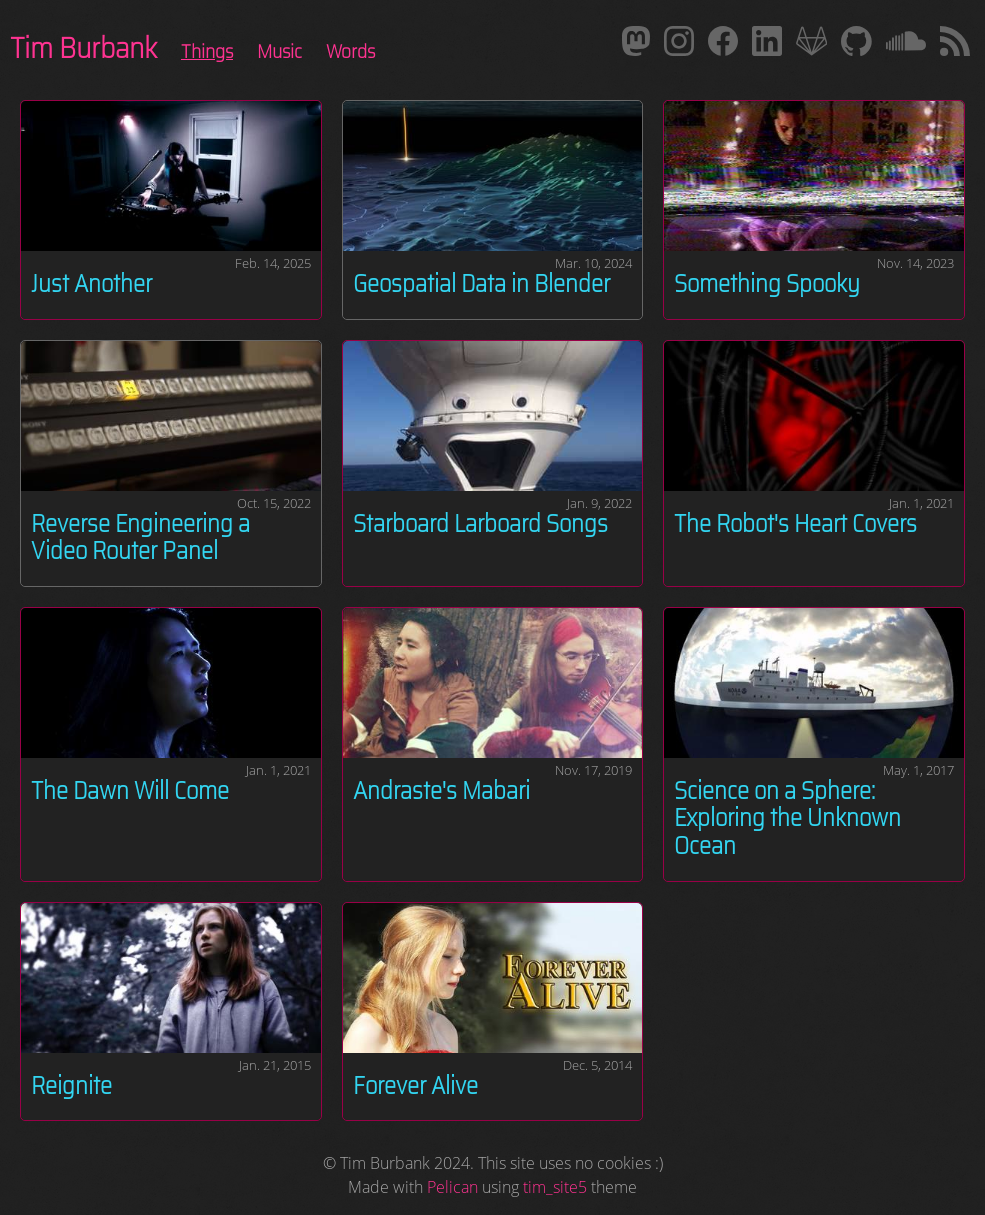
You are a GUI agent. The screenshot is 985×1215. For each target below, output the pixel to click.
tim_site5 (555, 1187)
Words (350, 51)
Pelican (452, 1187)
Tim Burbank (83, 48)
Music (279, 51)
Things (207, 51)
